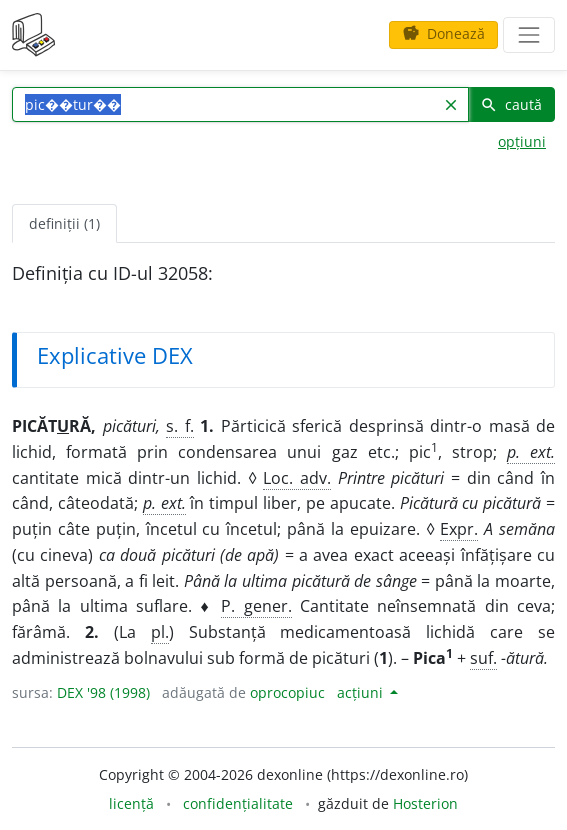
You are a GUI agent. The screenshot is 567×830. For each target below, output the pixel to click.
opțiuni (522, 141)
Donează (443, 33)
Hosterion (425, 803)
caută (511, 104)
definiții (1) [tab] (64, 223)
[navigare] (529, 35)
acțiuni (362, 692)
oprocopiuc (287, 692)
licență (131, 803)
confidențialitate (238, 803)
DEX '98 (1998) (103, 692)
